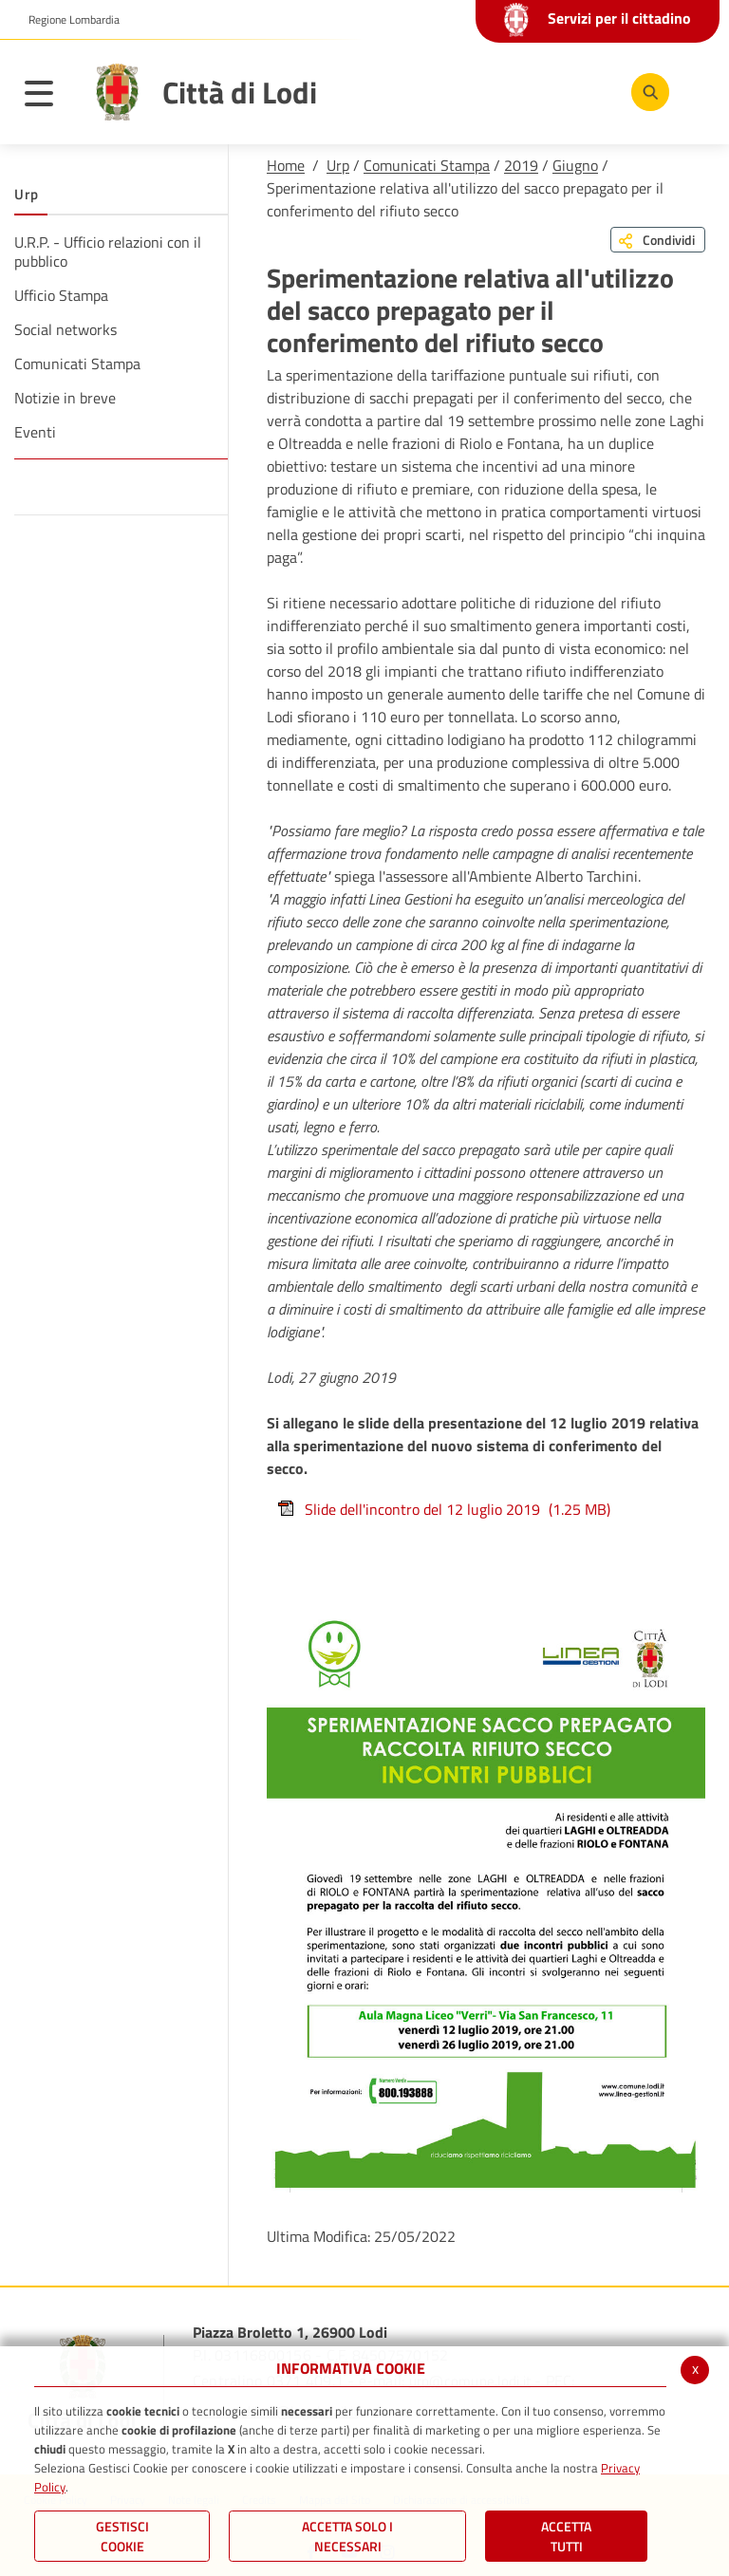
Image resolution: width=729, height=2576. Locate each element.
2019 (521, 165)
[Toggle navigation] (48, 97)
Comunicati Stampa (427, 165)
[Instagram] (586, 91)
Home (286, 165)
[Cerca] (646, 92)
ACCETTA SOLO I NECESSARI (347, 2536)
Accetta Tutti (566, 2536)
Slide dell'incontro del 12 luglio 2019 (443, 1509)
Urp (338, 165)
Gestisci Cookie (122, 2536)
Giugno (575, 165)
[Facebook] (472, 91)
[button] (67, 20)
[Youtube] (529, 91)
